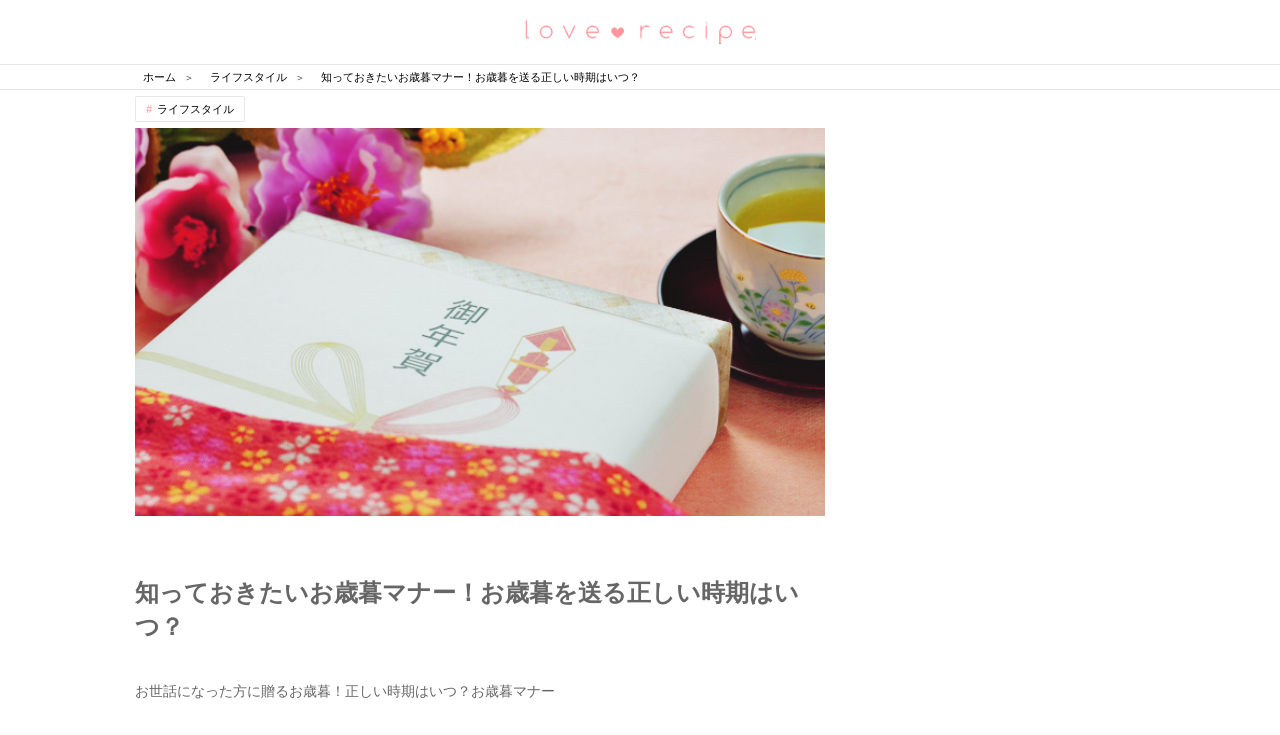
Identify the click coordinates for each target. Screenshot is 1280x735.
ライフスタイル (195, 109)
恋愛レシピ (640, 30)
